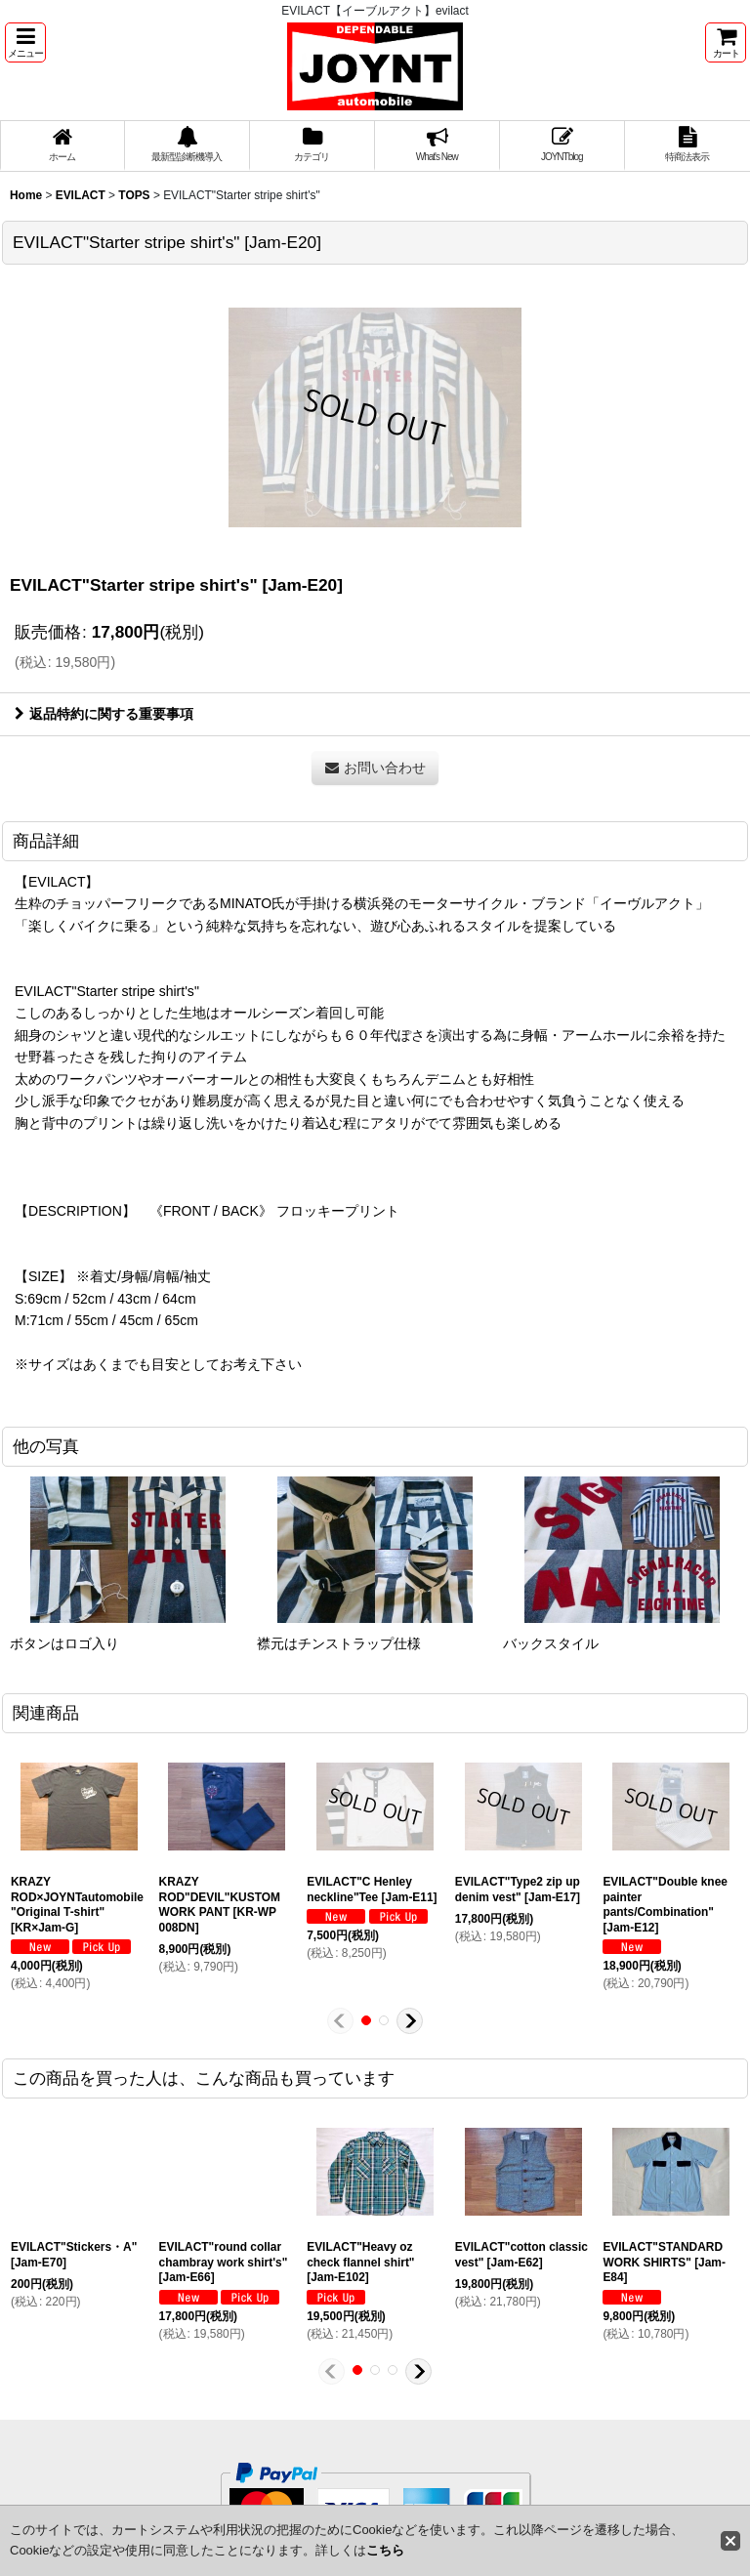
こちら (385, 2550)
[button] (25, 42)
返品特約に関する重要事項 (104, 714)
